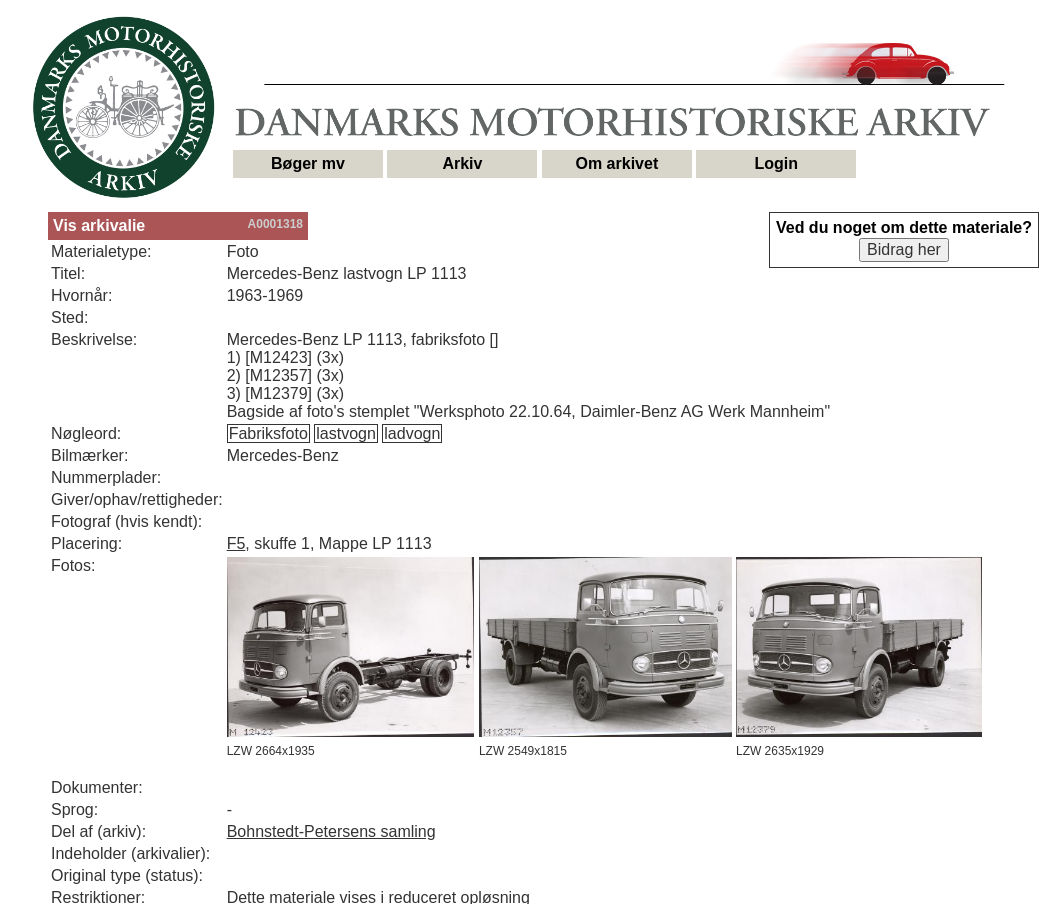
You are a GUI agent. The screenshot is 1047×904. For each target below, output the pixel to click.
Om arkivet (617, 163)
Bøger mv (308, 163)
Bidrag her (904, 249)
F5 (236, 543)
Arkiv (462, 163)
